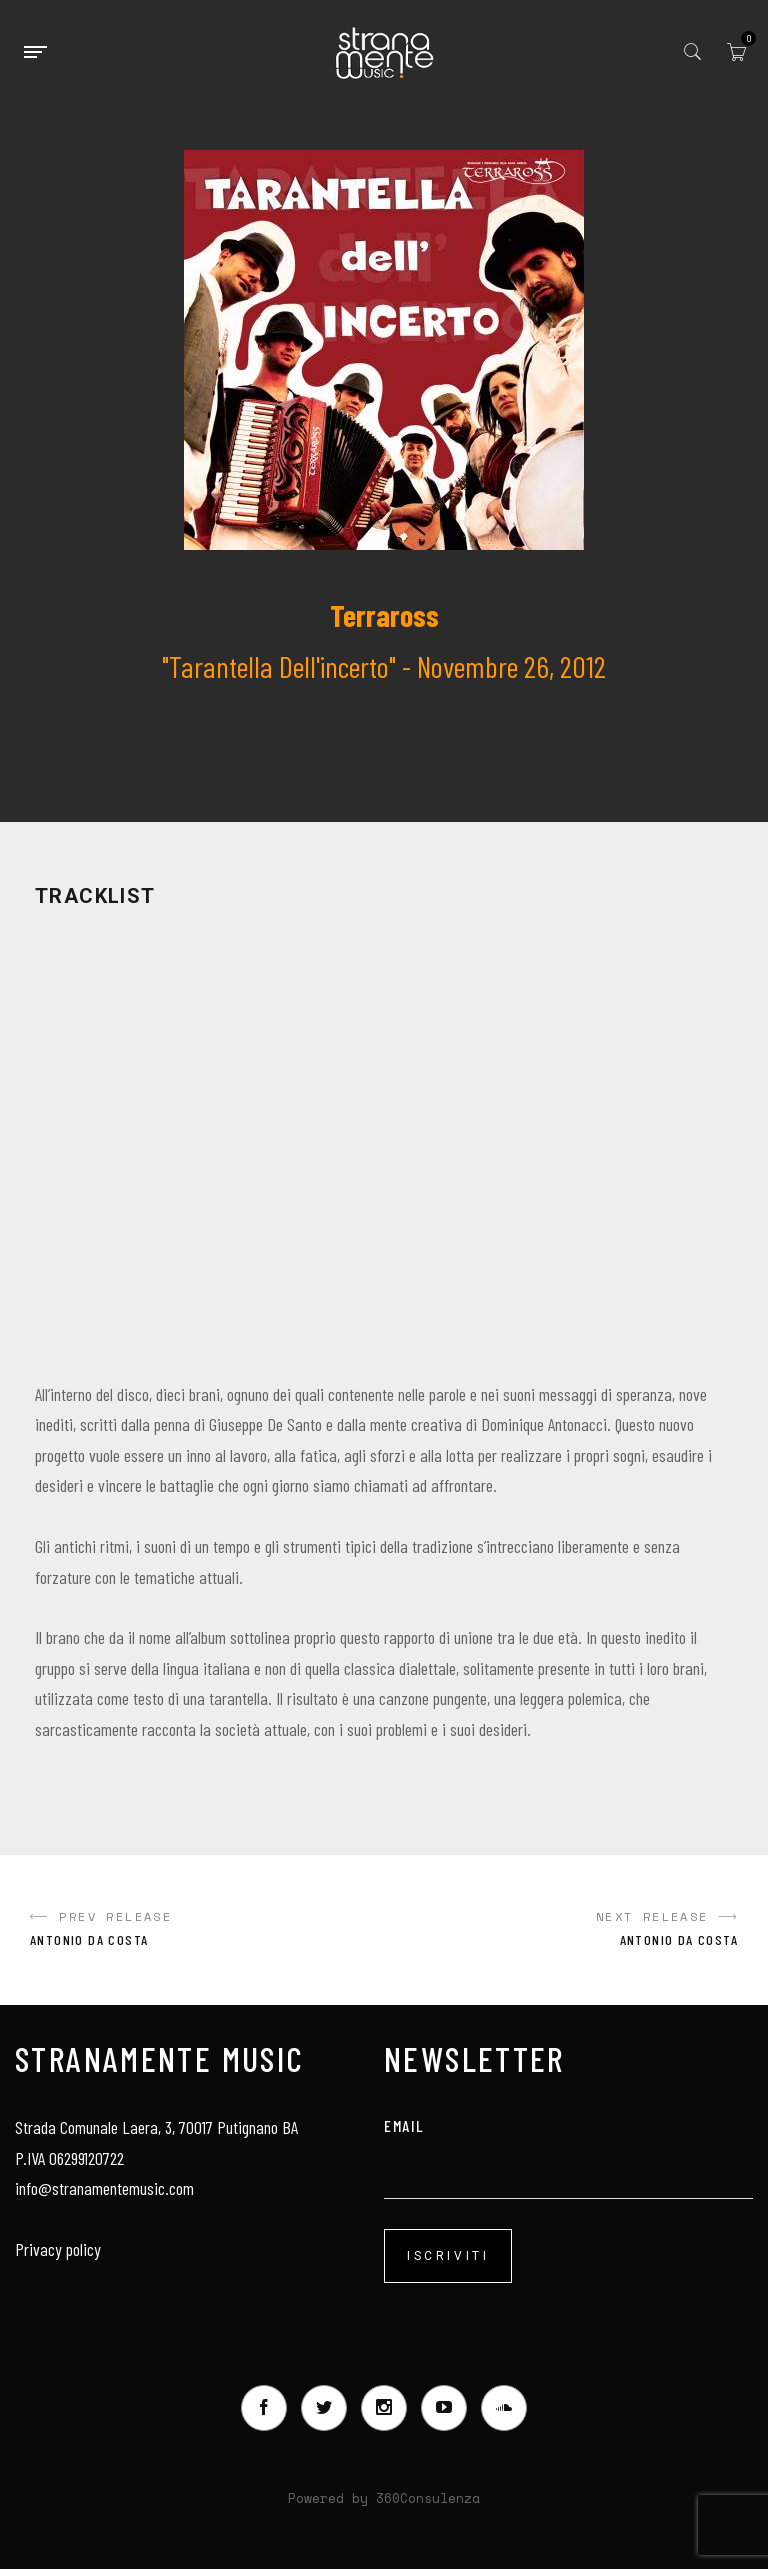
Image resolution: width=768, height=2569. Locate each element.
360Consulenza (428, 2498)
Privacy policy (58, 2249)
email (568, 2146)
